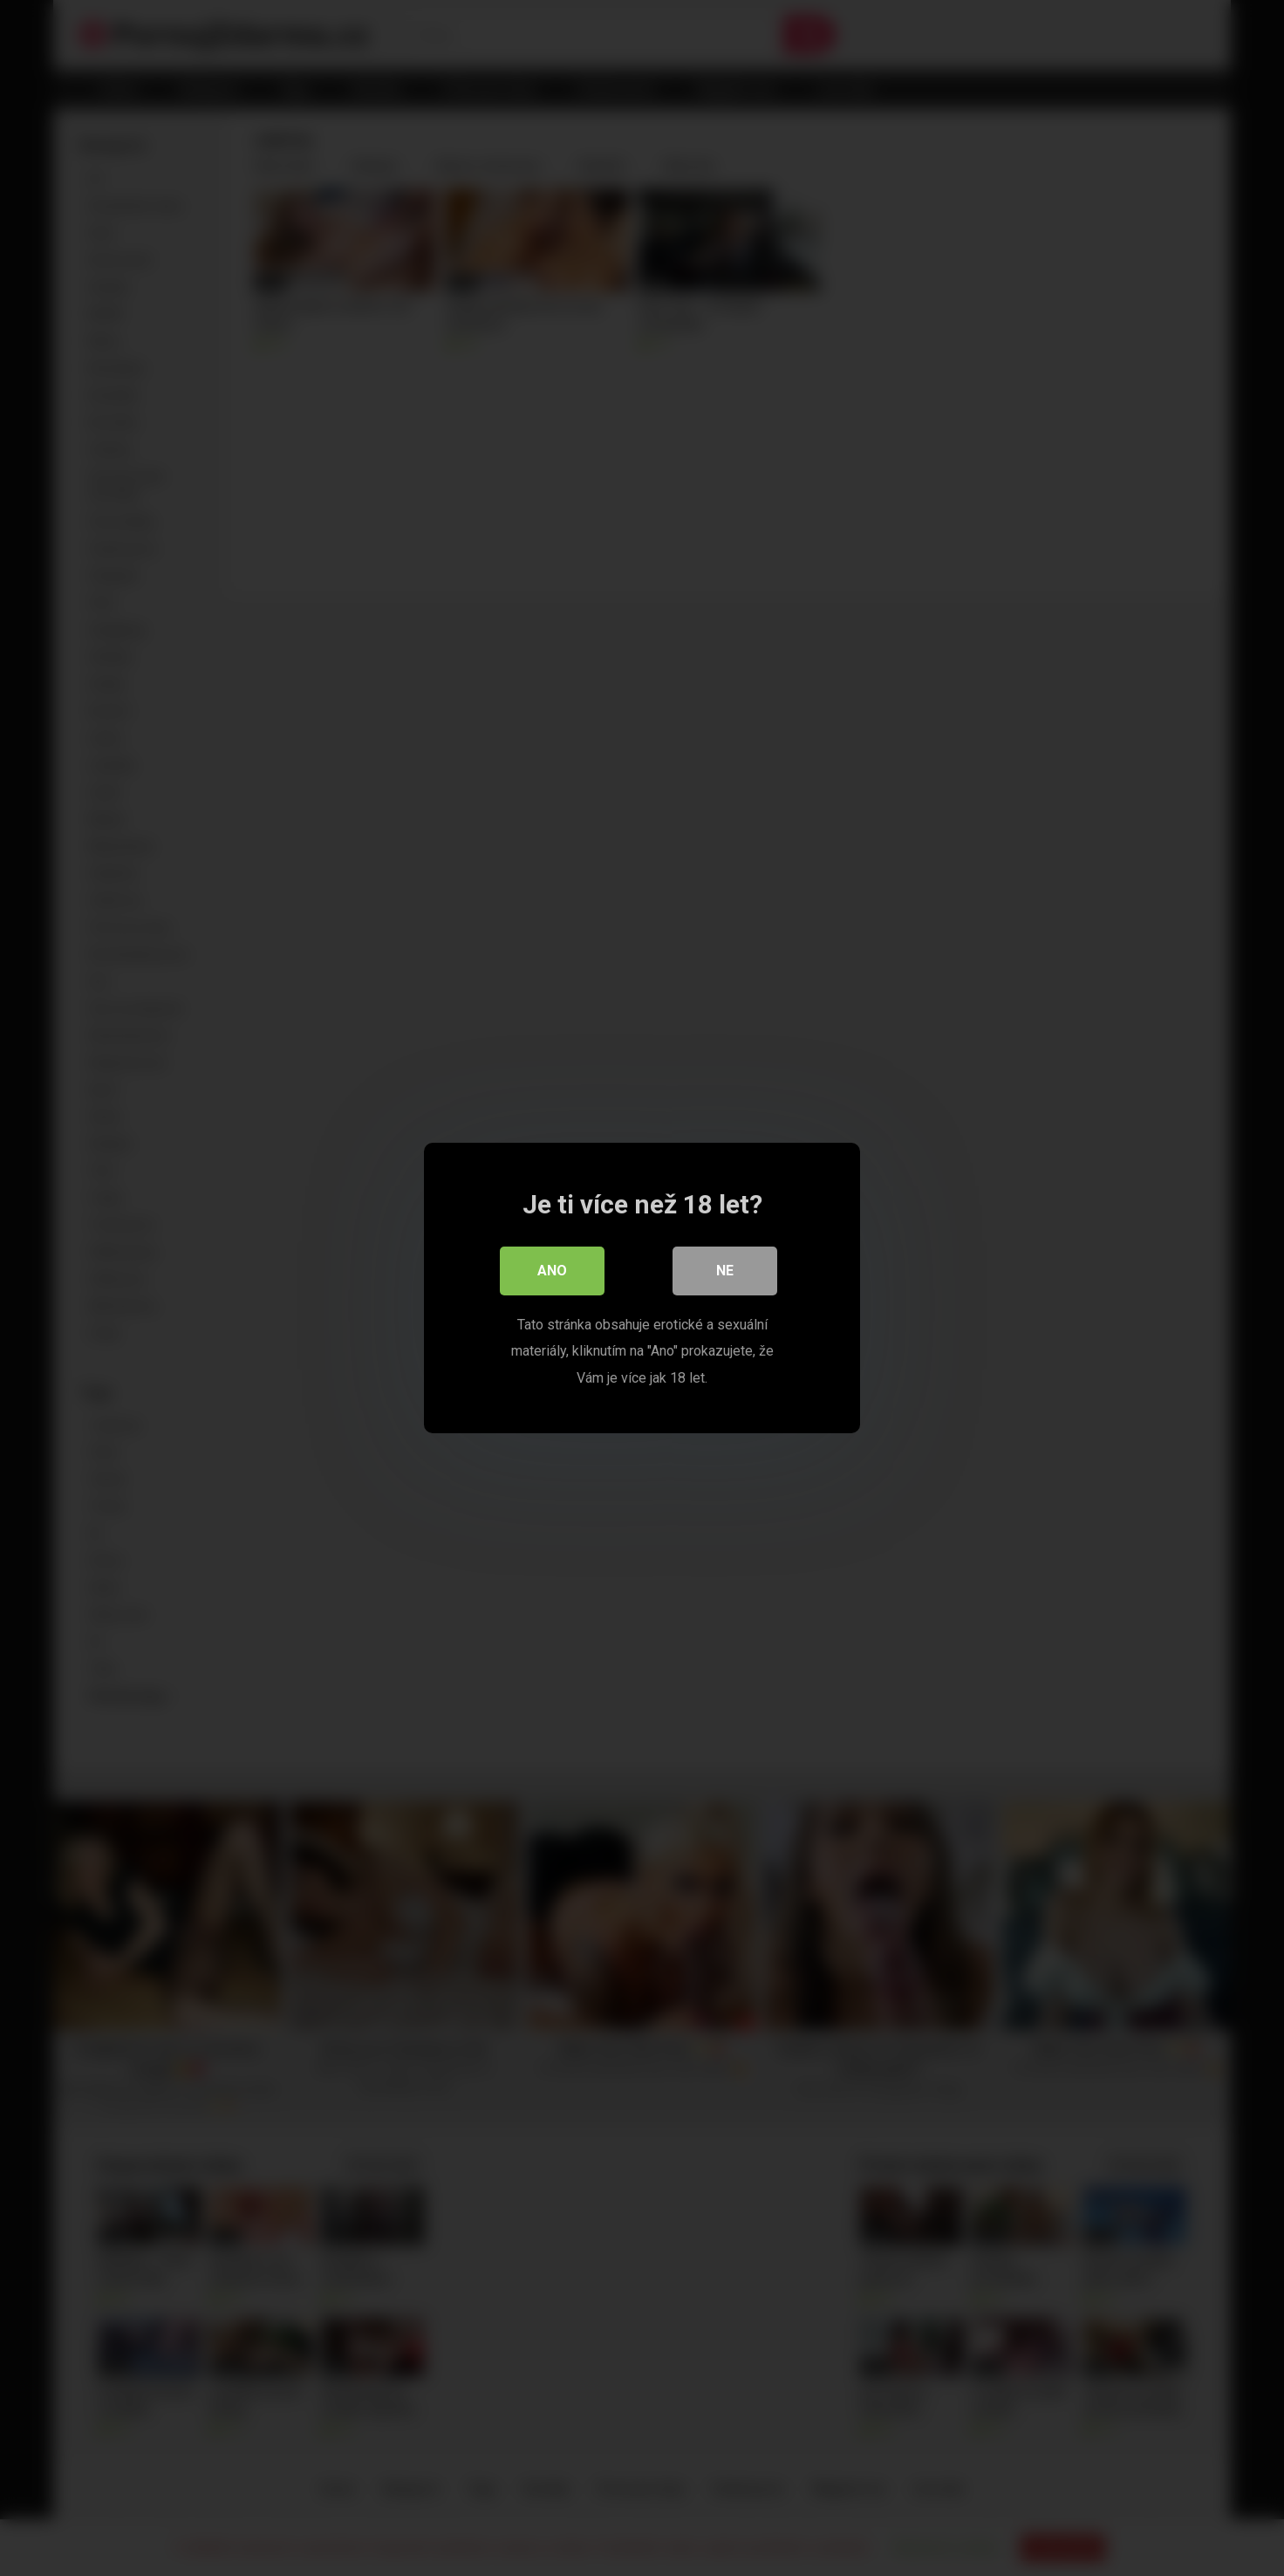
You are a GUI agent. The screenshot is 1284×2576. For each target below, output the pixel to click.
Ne (725, 1270)
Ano (552, 1270)
